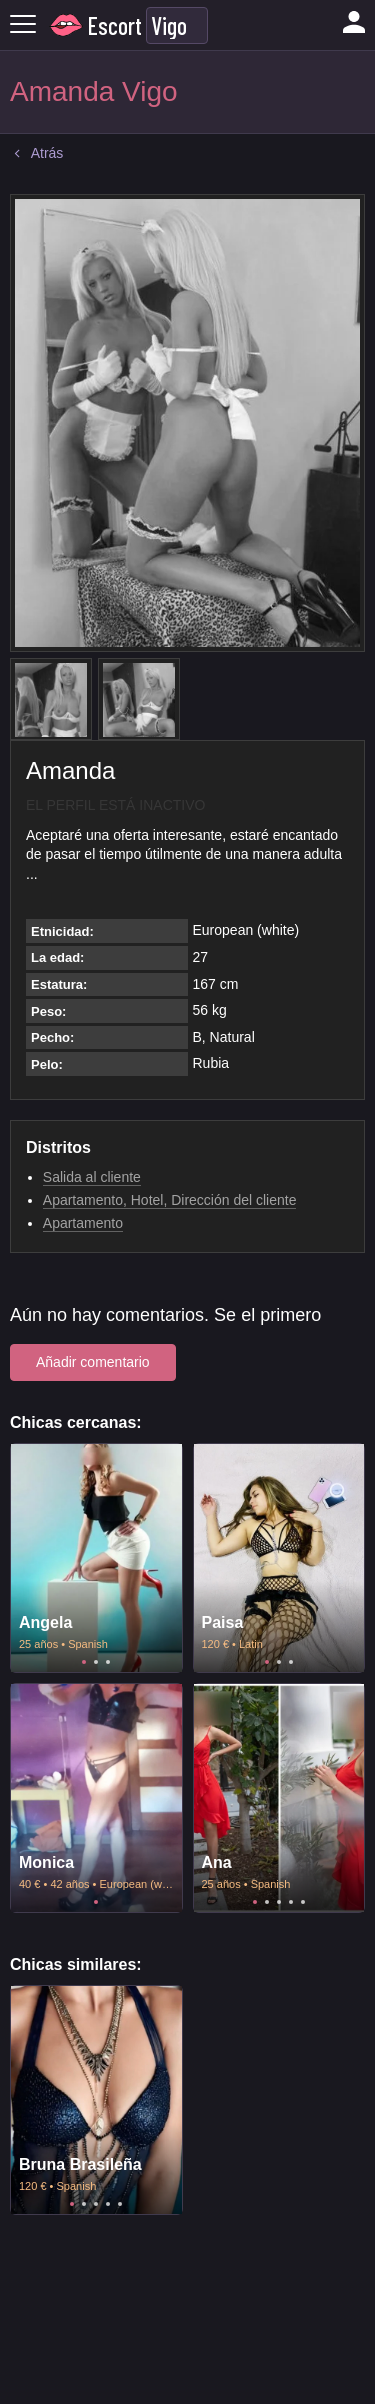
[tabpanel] (96, 1558)
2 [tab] (96, 1662)
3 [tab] (108, 1662)
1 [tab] (84, 1662)
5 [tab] (303, 1902)
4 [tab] (291, 1902)
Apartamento (83, 1223)
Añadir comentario (93, 1362)
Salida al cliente (92, 1177)
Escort (115, 25)
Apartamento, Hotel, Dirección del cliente (170, 1200)
